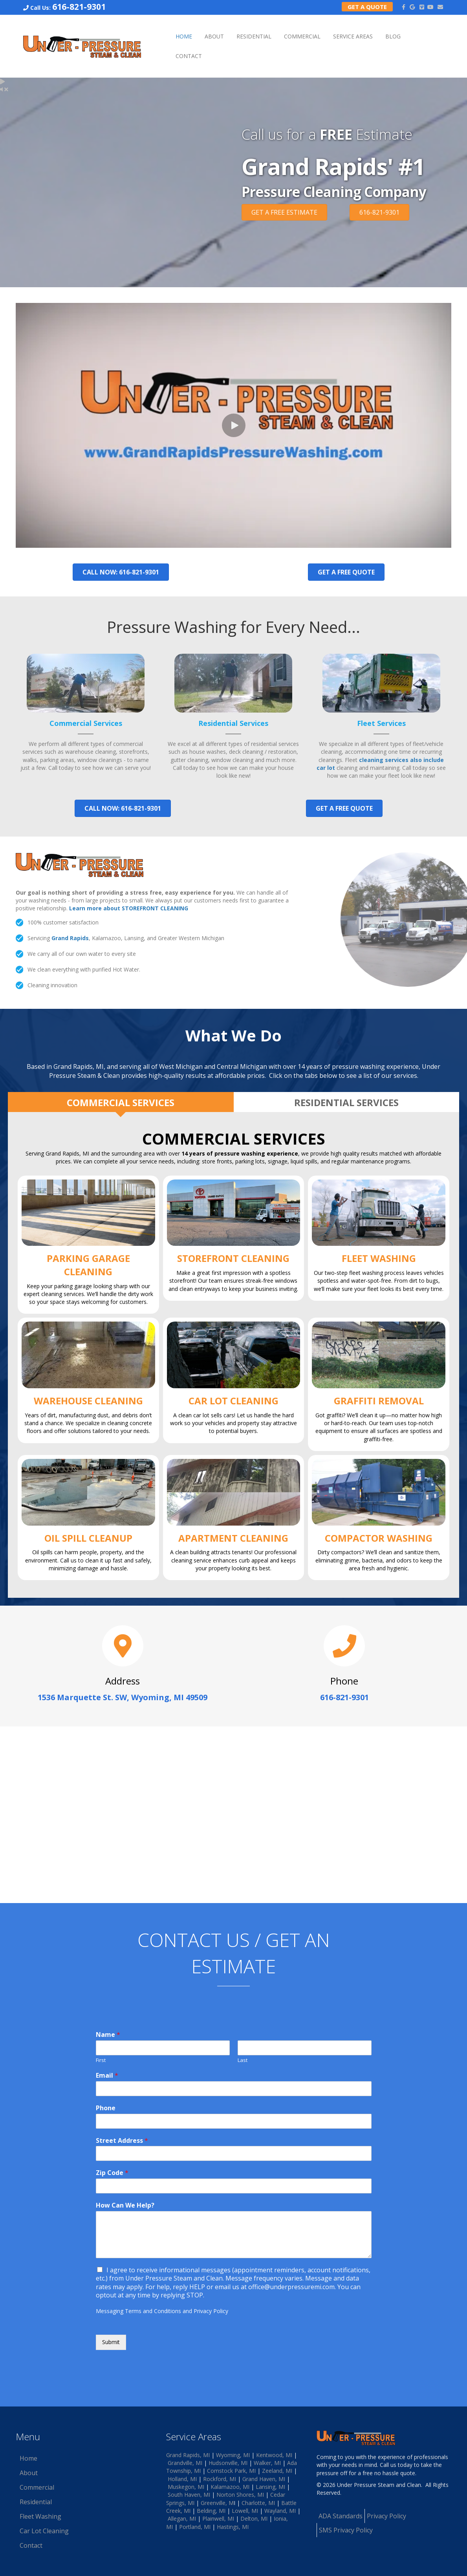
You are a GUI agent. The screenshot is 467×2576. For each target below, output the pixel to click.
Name (108, 2035)
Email (107, 2075)
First (101, 2060)
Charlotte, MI (258, 2503)
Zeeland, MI (277, 2470)
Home (184, 36)
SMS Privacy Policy (346, 2530)
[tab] (121, 1102)
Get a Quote (367, 7)
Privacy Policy (386, 2516)
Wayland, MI (280, 2510)
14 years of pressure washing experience (239, 1153)
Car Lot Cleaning (44, 2531)
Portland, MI (195, 2526)
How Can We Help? (125, 2205)
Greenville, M (217, 2503)
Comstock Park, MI (231, 2470)
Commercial (302, 36)
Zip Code (112, 2173)
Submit (111, 2342)
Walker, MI (267, 2463)
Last (242, 2060)
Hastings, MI (233, 2526)
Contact (189, 56)
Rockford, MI (219, 2479)
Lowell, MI (245, 2510)
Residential (253, 36)
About (214, 36)
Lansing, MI (270, 2486)
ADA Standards (341, 2516)
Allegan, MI (182, 2518)
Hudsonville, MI (228, 2463)
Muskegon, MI (186, 2486)
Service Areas (353, 36)
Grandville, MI (185, 2463)
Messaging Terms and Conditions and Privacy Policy (162, 2311)
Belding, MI (211, 2510)
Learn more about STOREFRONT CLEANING (128, 908)
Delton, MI (253, 2518)
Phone (105, 2108)
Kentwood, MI (274, 2455)
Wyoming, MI (233, 2455)
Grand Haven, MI (263, 2479)
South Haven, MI (189, 2494)
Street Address (122, 2141)
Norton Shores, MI (240, 2494)
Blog (393, 36)
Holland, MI (182, 2479)
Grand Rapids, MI (188, 2455)
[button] (233, 425)
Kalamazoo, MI (230, 2486)
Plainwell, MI (218, 2518)
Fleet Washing (40, 2516)
